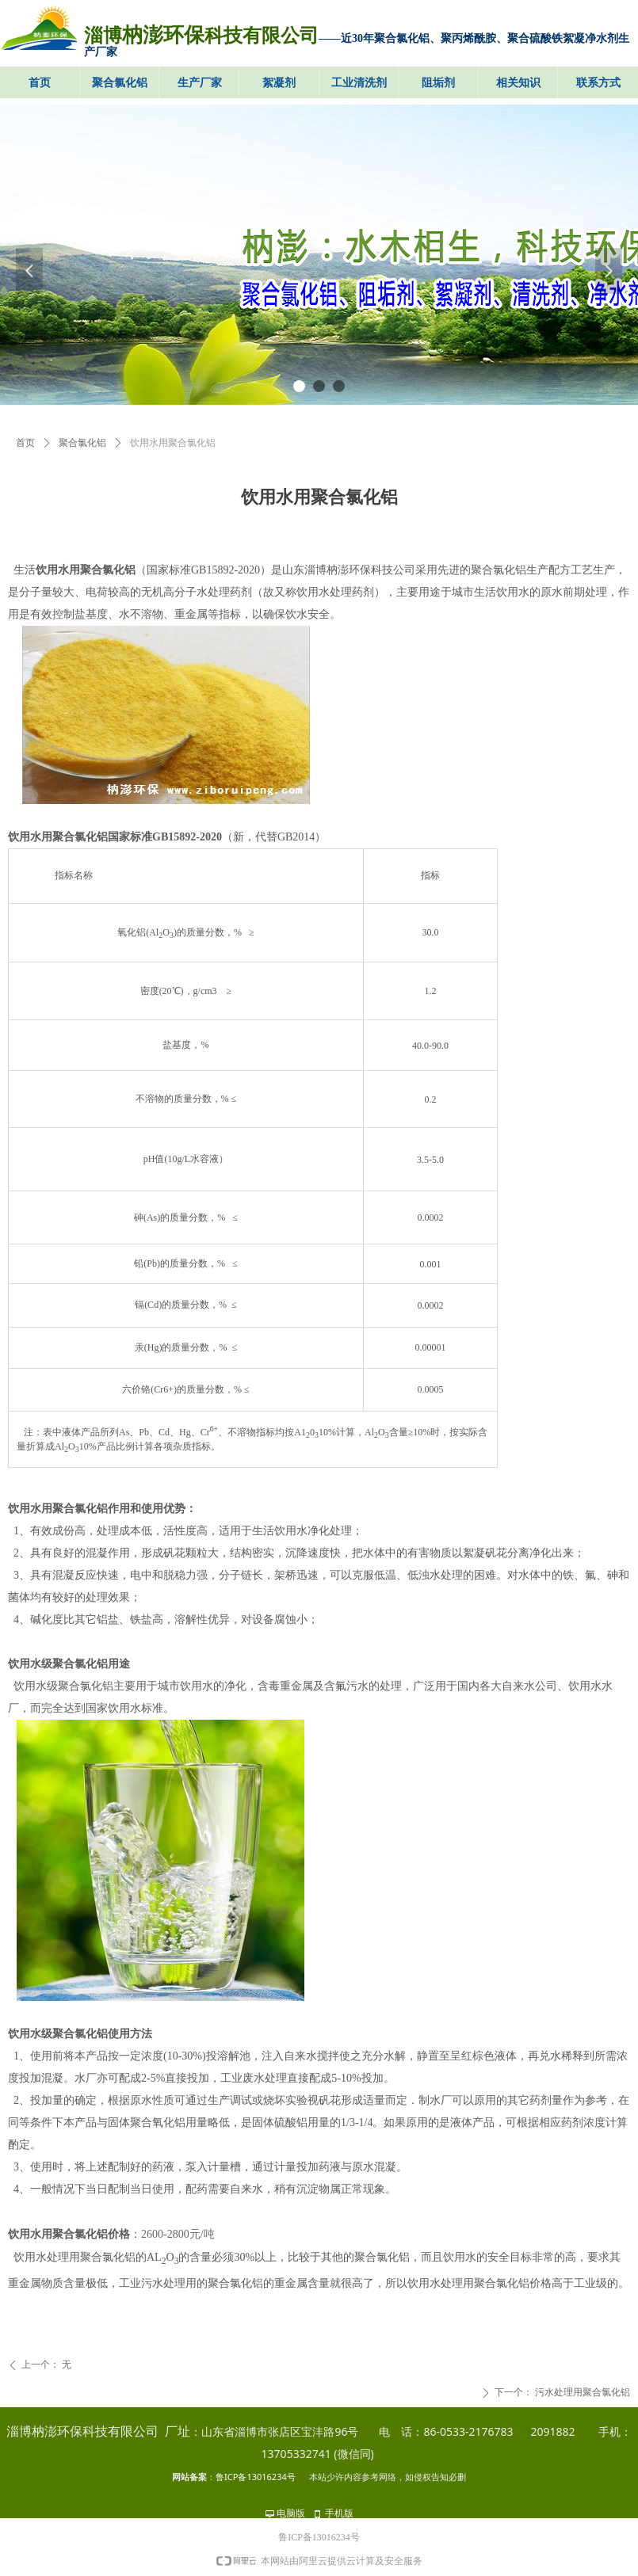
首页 (25, 442)
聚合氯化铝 (82, 442)
